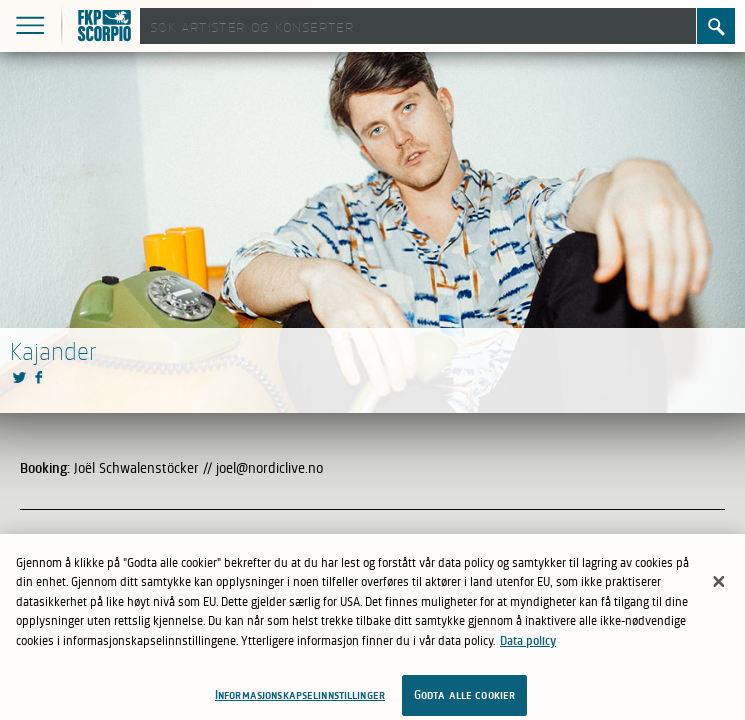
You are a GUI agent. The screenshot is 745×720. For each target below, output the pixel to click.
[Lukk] (719, 587)
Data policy (528, 646)
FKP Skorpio (107, 27)
